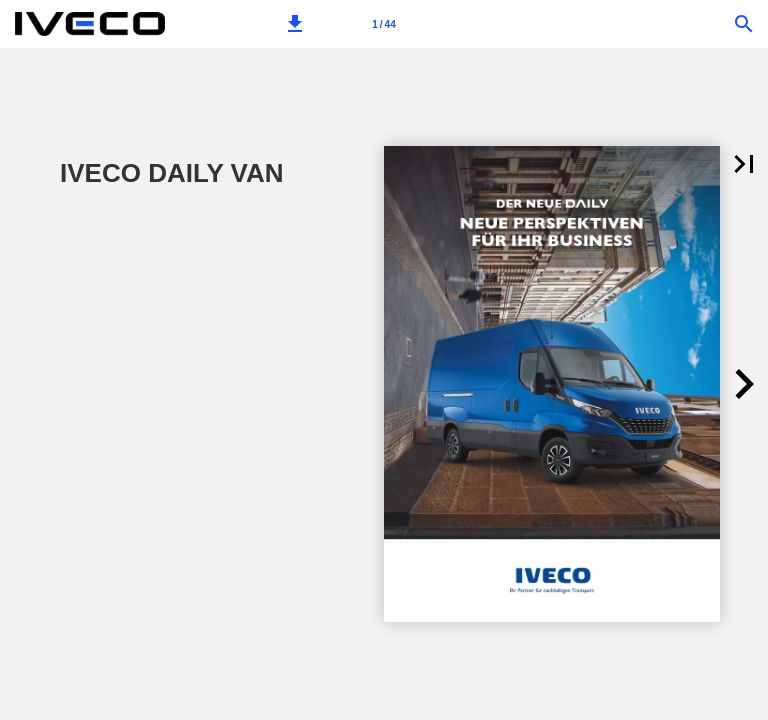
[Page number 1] (384, 24)
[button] (295, 24)
